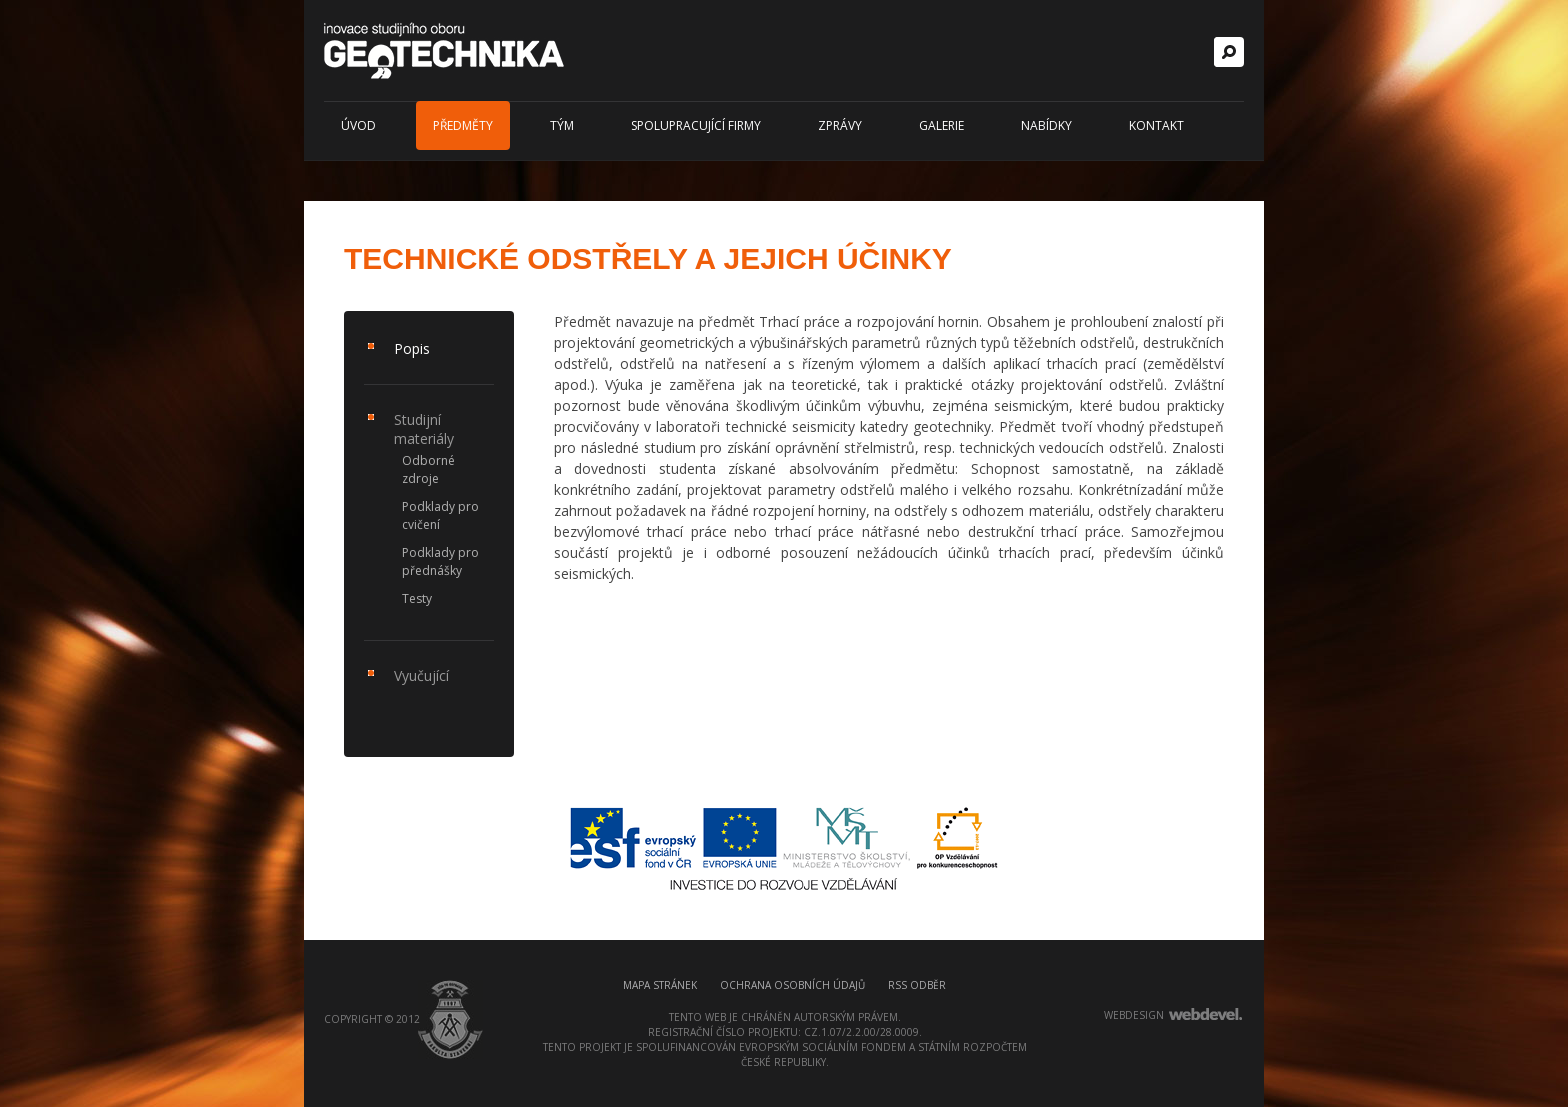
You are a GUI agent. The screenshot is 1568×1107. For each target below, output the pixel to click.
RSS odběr (917, 985)
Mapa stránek (660, 985)
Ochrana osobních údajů (792, 985)
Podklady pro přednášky (440, 561)
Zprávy (840, 125)
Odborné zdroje (428, 469)
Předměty (463, 125)
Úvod (358, 125)
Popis (412, 348)
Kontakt (1156, 125)
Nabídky (1046, 125)
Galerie (941, 125)
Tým (562, 125)
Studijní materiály (424, 429)
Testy (417, 598)
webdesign (1134, 1015)
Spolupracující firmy (696, 125)
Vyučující (421, 675)
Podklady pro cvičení (440, 515)
